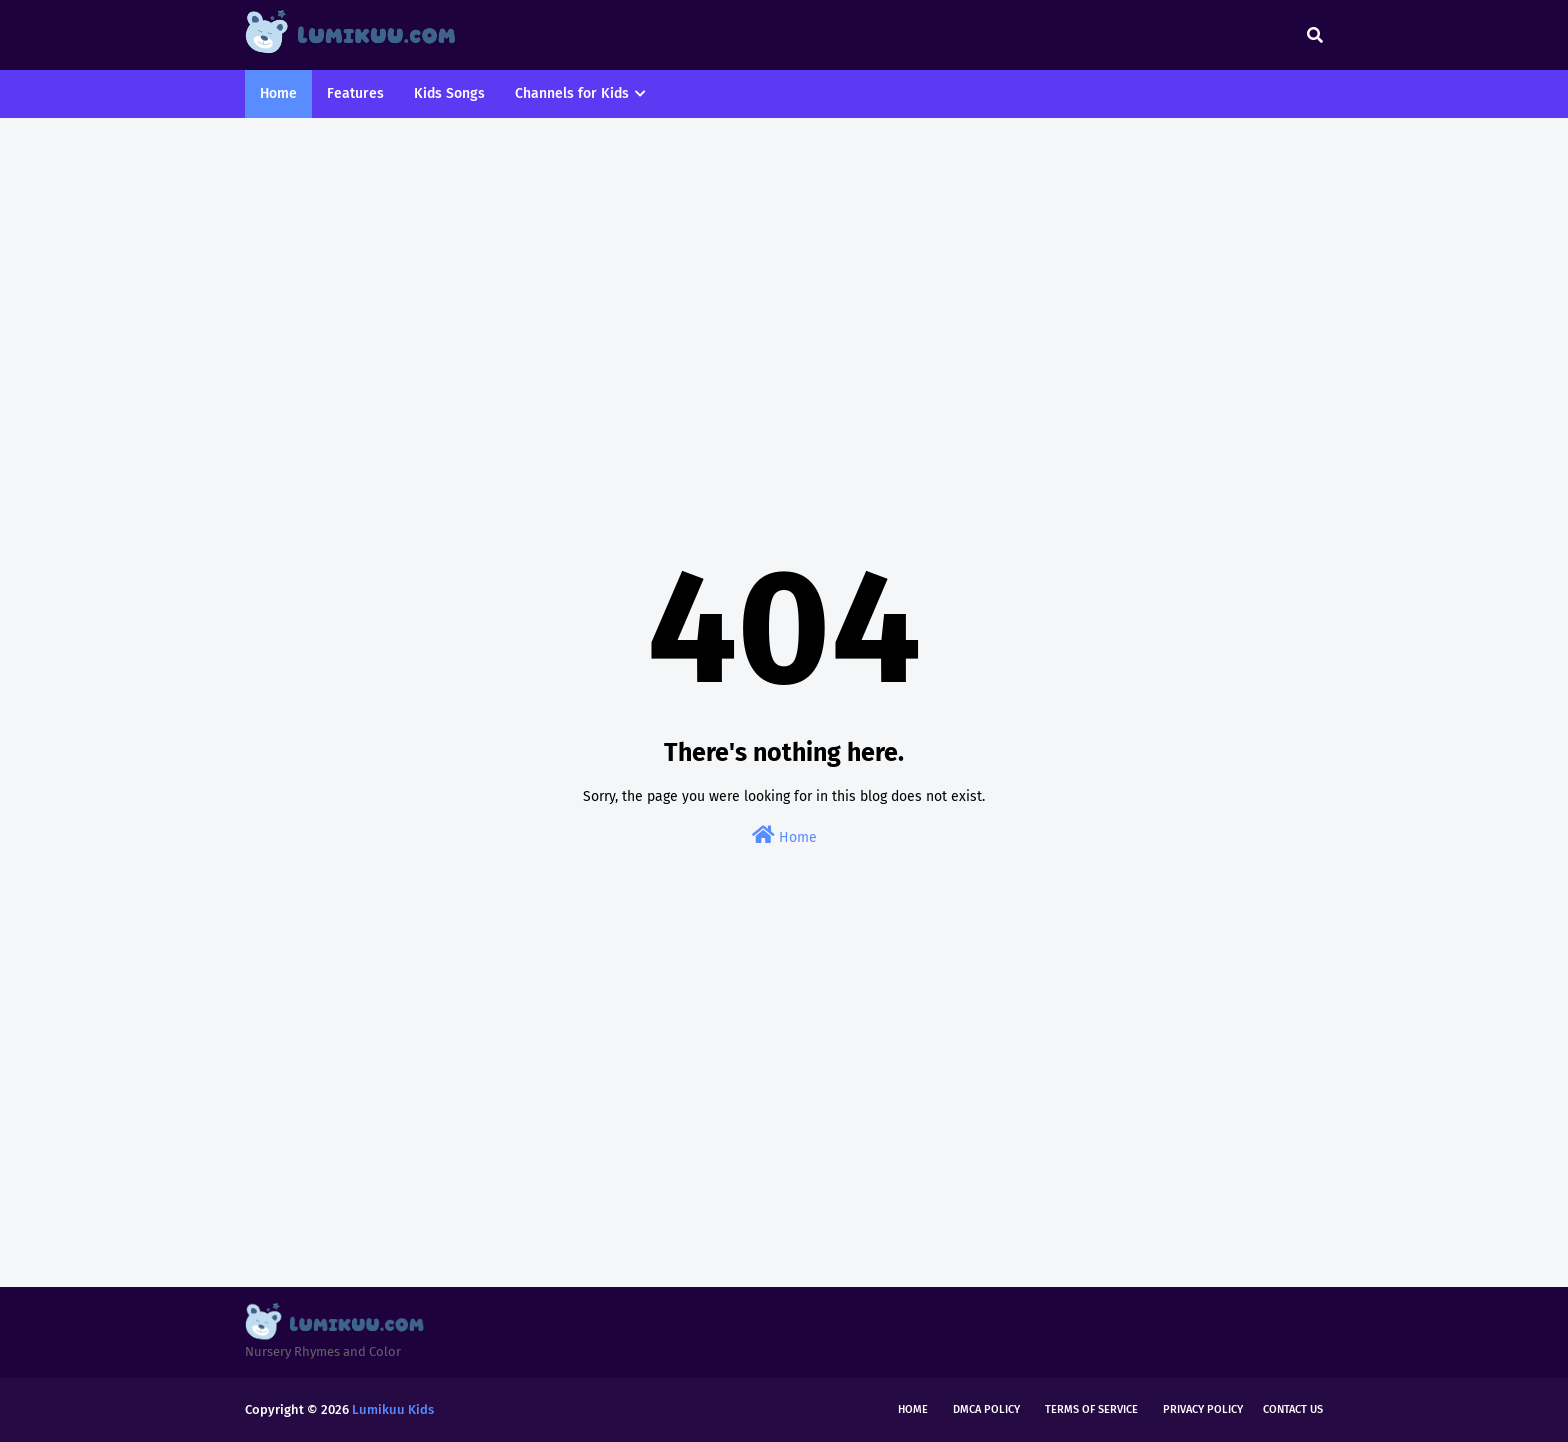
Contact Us (1293, 1409)
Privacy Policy (1203, 1409)
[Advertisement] (784, 288)
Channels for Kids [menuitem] (572, 93)
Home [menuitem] (278, 93)
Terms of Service (1091, 1409)
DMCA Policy (986, 1409)
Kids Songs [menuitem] (449, 93)
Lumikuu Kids (393, 1409)
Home (784, 835)
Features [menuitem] (355, 93)
